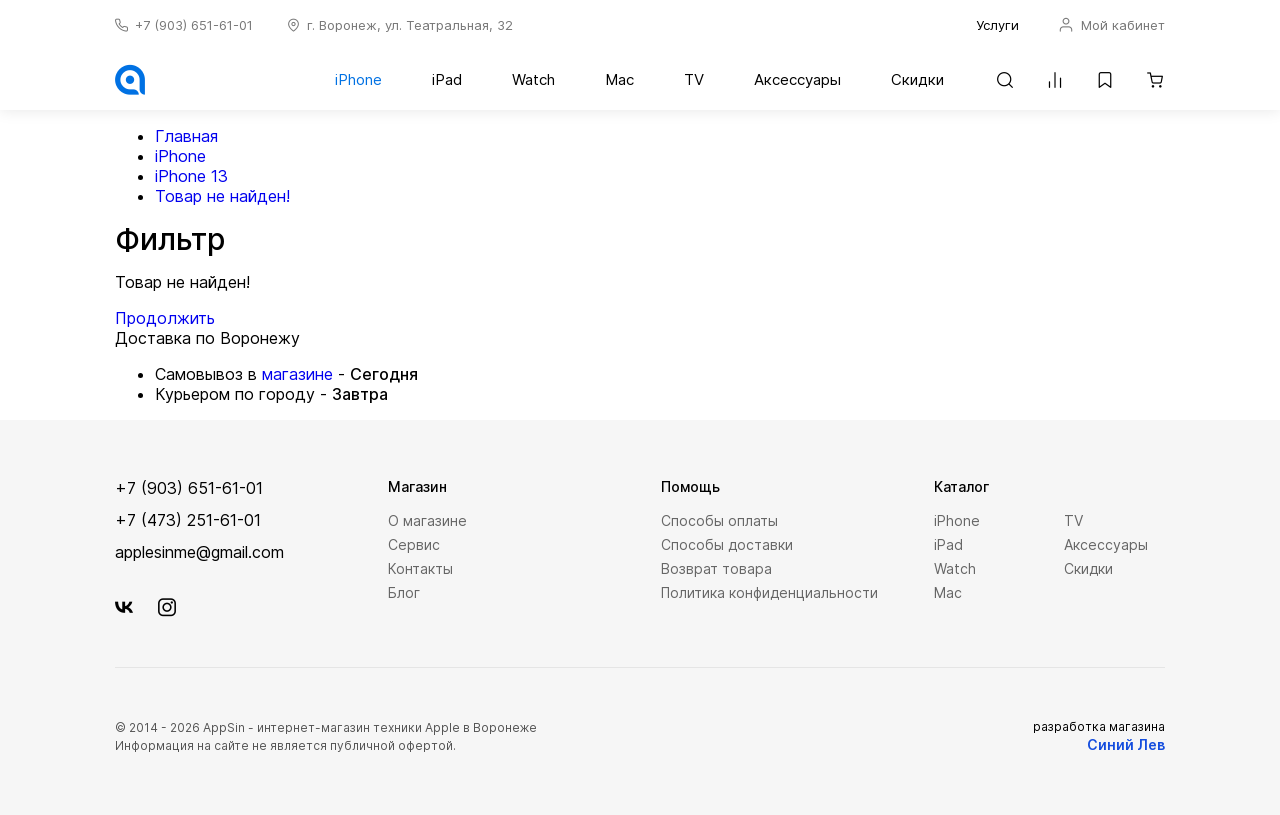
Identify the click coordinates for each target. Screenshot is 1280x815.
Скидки (917, 79)
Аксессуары (797, 79)
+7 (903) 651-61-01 (194, 25)
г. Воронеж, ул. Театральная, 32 (410, 25)
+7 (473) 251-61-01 (188, 520)
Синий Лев (1126, 744)
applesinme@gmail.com (199, 552)
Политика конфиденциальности (769, 592)
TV (694, 79)
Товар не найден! (222, 196)
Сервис (414, 544)
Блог (404, 592)
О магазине (427, 520)
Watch (533, 79)
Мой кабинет (1112, 25)
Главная (186, 136)
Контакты (420, 568)
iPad (447, 79)
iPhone (358, 79)
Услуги (997, 25)
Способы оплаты (719, 520)
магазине (297, 374)
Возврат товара (716, 568)
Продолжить (165, 318)
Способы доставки (727, 544)
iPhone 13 (191, 176)
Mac (619, 79)
